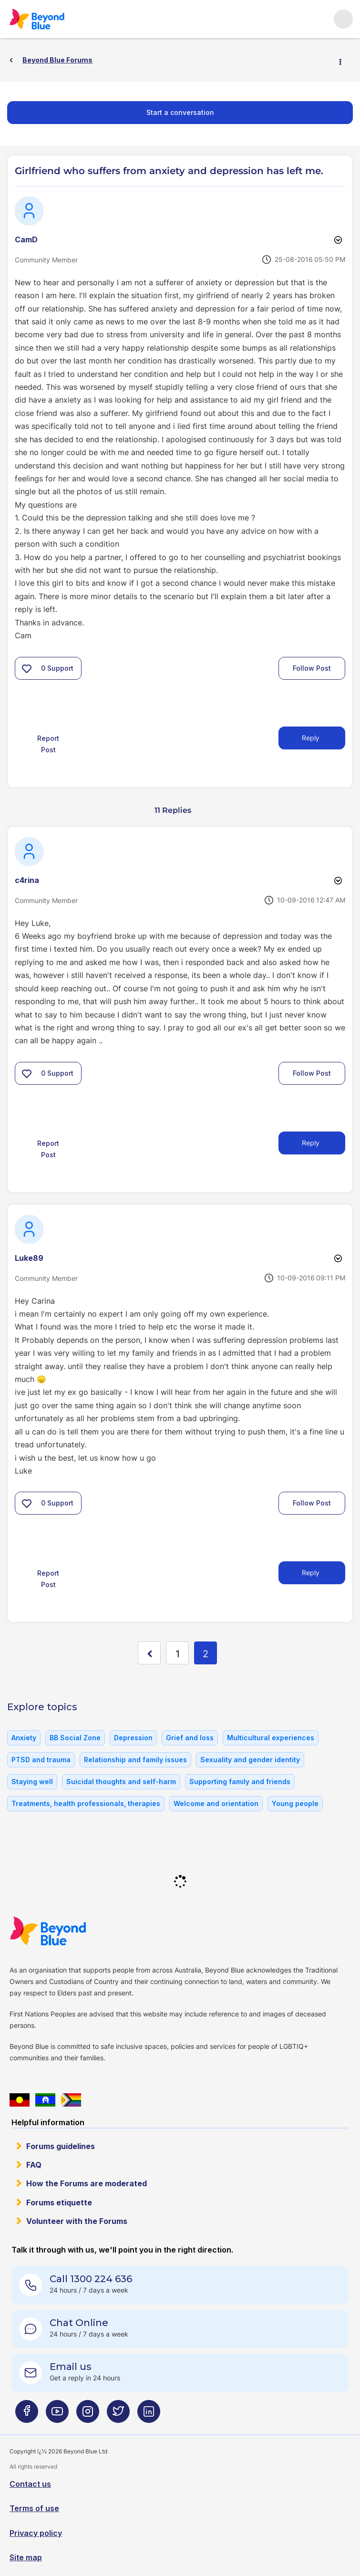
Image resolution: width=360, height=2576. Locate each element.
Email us (71, 2366)
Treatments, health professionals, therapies (85, 1803)
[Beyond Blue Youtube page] (57, 2415)
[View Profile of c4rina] (27, 880)
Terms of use (34, 2508)
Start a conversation (180, 112)
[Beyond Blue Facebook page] (26, 2415)
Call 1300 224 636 (91, 2279)
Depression (133, 1738)
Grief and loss (190, 1738)
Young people (295, 1803)
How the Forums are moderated (86, 2183)
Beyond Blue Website (67, 1931)
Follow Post (312, 668)
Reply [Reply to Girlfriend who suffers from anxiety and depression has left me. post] (310, 738)
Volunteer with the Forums (76, 2221)
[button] (26, 668)
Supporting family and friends (239, 1781)
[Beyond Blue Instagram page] (87, 2415)
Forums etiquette (59, 2202)
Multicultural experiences (270, 1738)
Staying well (32, 1781)
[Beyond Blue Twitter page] (118, 2415)
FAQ (33, 2165)
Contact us (30, 2484)
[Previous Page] (149, 1652)
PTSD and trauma (41, 1759)
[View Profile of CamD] (26, 239)
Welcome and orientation (216, 1803)
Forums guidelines (60, 2146)
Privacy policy (36, 2533)
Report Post (48, 744)
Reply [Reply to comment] (310, 1143)
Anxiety (23, 1738)
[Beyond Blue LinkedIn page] (149, 2415)
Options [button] (344, 60)
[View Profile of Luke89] (29, 1258)
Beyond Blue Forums (50, 19)
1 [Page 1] (177, 1654)
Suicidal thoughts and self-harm (121, 1781)
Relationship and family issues (135, 1759)
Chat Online (79, 2322)
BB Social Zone (75, 1738)
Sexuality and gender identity (250, 1759)
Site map (26, 2557)
